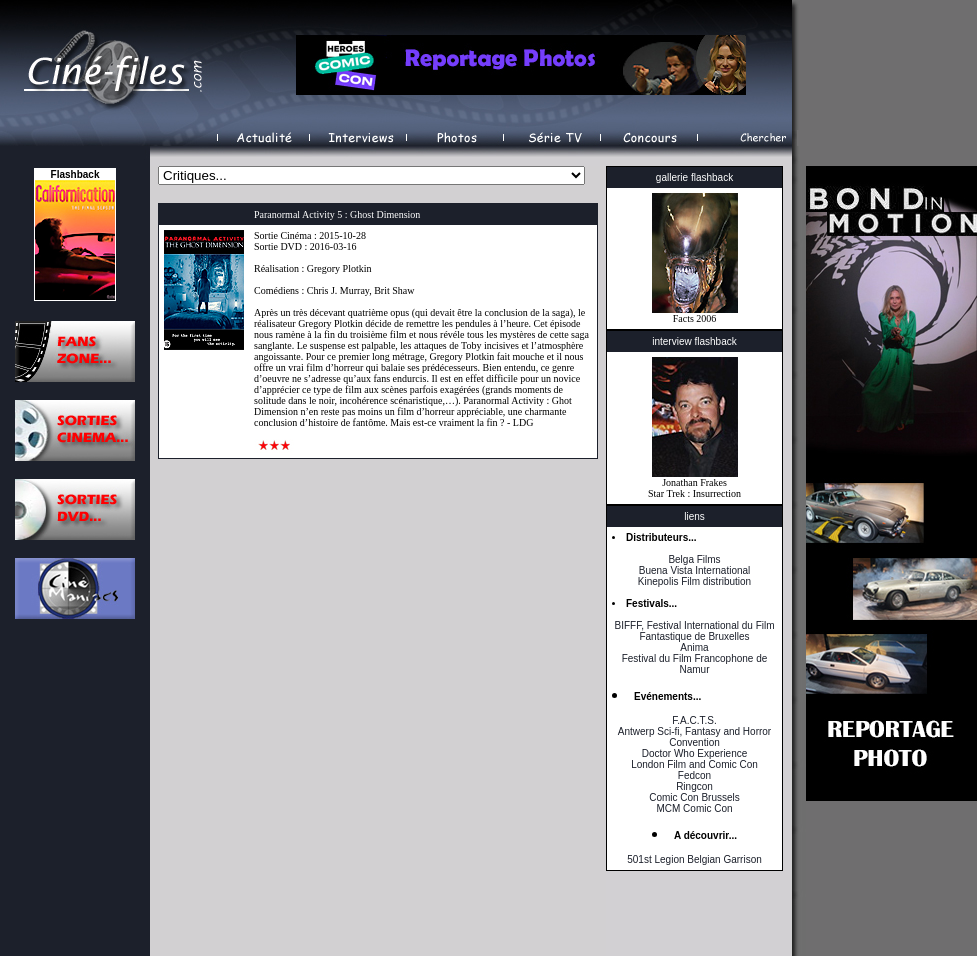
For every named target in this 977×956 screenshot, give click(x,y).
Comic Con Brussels (694, 797)
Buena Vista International (695, 570)
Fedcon (694, 775)
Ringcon (694, 786)
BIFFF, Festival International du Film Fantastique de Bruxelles (694, 631)
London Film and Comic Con (694, 764)
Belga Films (694, 559)
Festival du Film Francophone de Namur (695, 664)
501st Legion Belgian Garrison (694, 859)
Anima (694, 647)
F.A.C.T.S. (694, 720)
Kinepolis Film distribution (694, 581)
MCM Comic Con (694, 808)
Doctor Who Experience (695, 753)
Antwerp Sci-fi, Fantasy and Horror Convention (694, 737)
